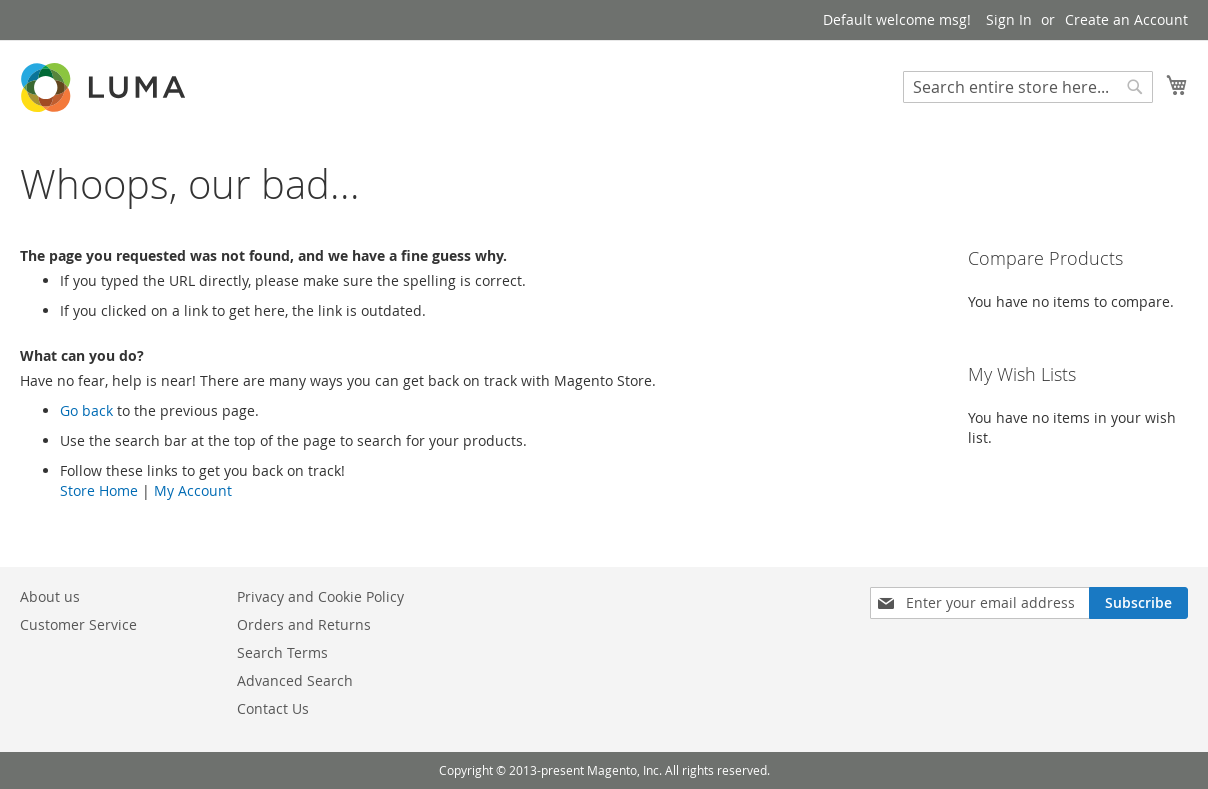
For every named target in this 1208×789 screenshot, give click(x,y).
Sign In (1009, 19)
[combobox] (1028, 87)
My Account (193, 490)
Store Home (99, 490)
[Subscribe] (1138, 603)
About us (50, 596)
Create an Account (1126, 19)
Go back (86, 410)
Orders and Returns (304, 624)
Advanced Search (295, 680)
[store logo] (105, 87)
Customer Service (78, 624)
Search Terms (282, 652)
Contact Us (273, 708)
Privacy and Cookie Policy (320, 596)
